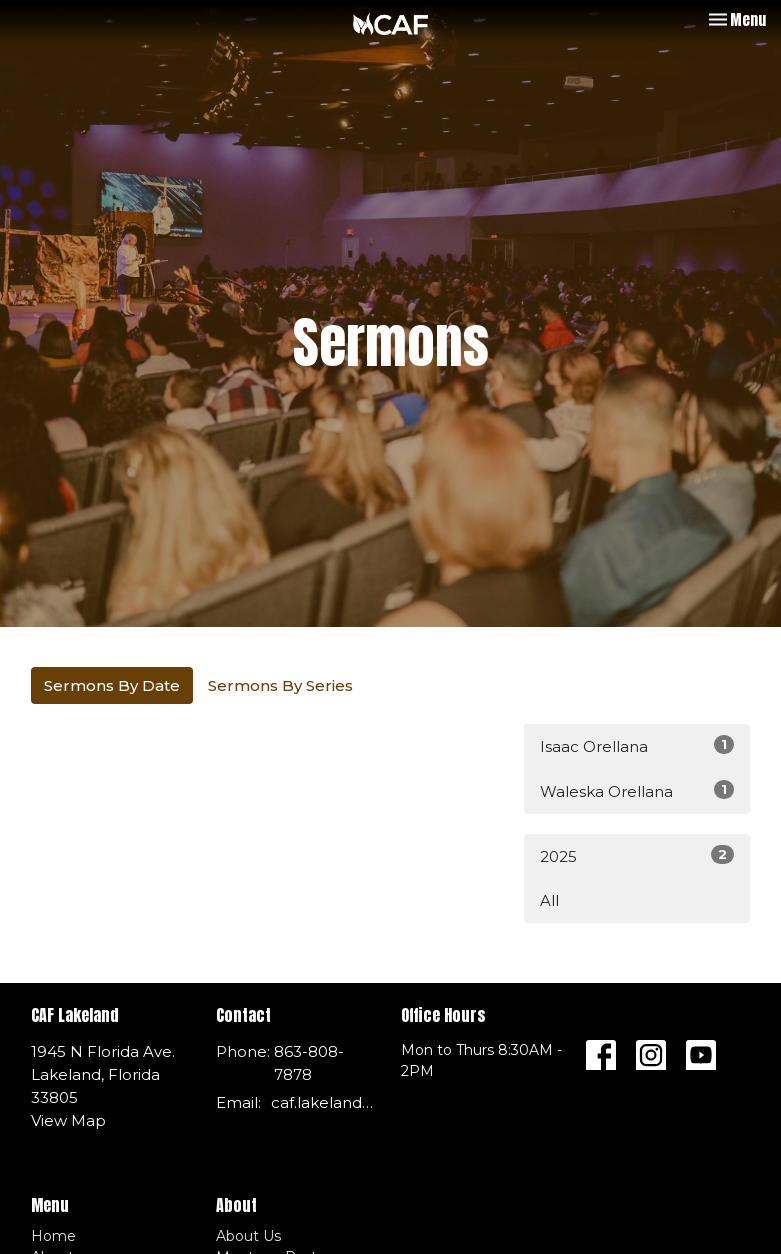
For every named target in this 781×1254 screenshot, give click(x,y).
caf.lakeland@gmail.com (326, 1102)
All (549, 900)
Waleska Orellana (637, 790)
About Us (248, 1236)
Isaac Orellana (637, 745)
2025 (637, 855)
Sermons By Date (112, 685)
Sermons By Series (280, 685)
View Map (68, 1120)
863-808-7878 (309, 1063)
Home (53, 1236)
